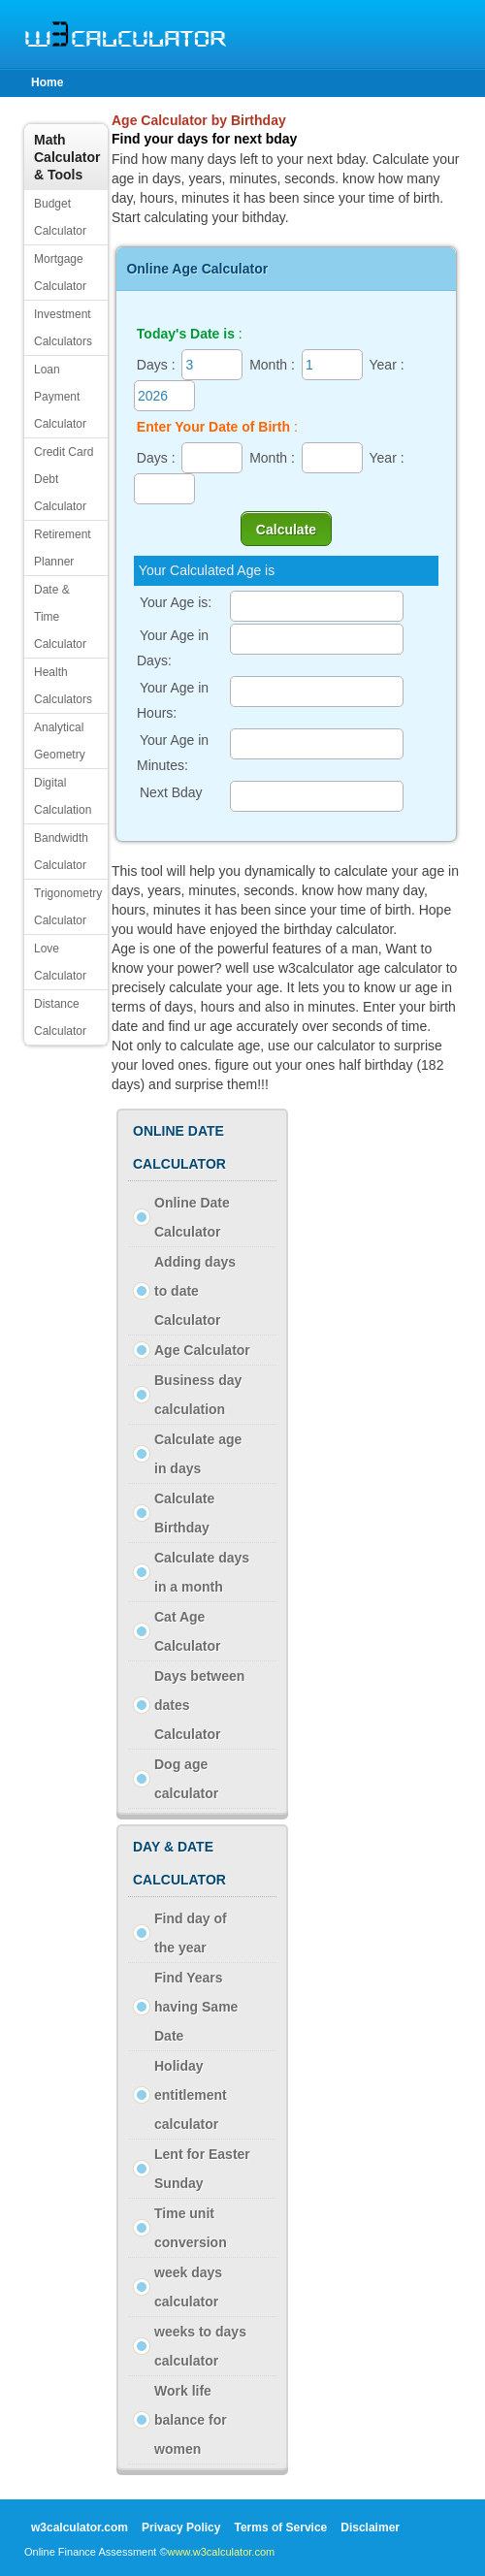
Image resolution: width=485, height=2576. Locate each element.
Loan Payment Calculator (60, 397)
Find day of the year (190, 1933)
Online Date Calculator (192, 1217)
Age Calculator (202, 1350)
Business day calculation (198, 1394)
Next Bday (173, 792)
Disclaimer (370, 2527)
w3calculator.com (79, 2527)
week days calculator (188, 2287)
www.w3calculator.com (221, 2552)
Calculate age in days (198, 1454)
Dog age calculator (186, 1778)
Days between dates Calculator (199, 1705)
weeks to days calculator (200, 2346)
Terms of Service (280, 2527)
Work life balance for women (190, 2420)
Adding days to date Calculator (195, 1291)
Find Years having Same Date (196, 2007)
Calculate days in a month (201, 1572)
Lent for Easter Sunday (202, 2168)
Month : (272, 364)
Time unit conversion (190, 2228)
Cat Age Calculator (187, 1631)
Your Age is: (175, 602)
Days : (156, 364)
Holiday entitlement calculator (190, 2095)
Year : (387, 364)
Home (47, 82)
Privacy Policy (181, 2527)
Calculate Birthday (184, 1513)
